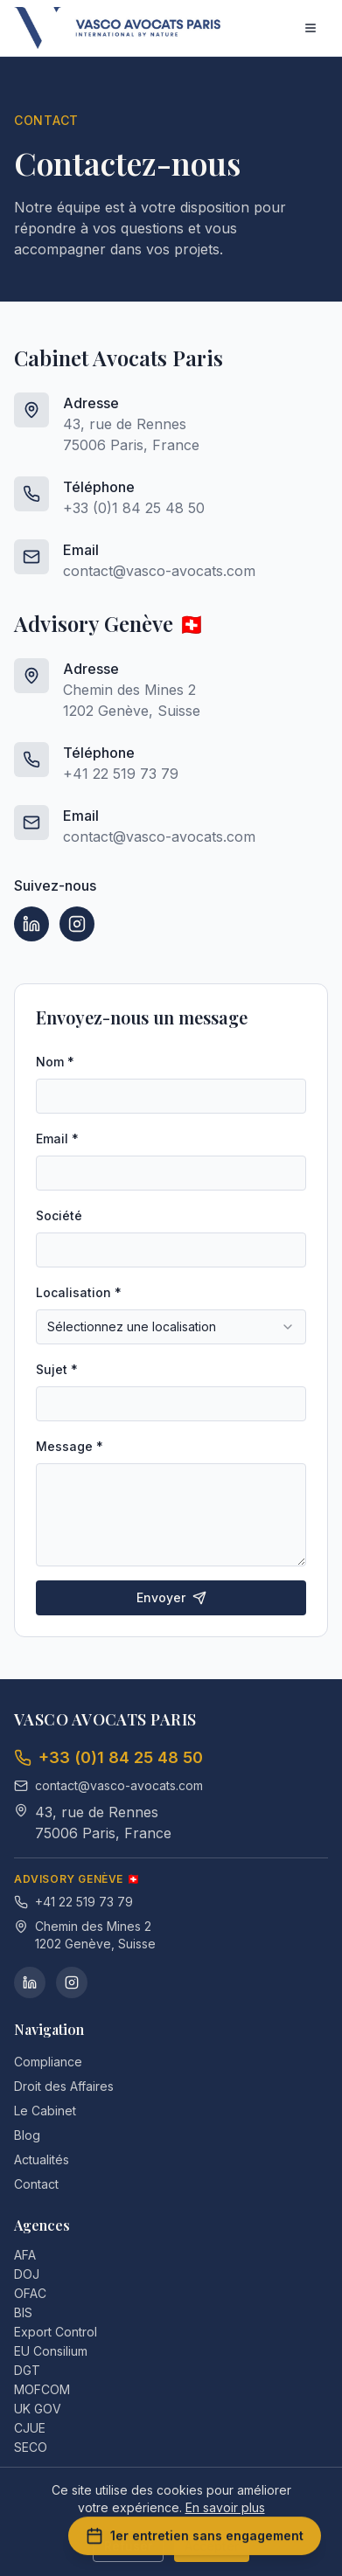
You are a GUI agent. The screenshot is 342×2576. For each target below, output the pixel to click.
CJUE (36, 2427)
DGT (34, 2370)
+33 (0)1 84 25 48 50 (134, 508)
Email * (57, 1138)
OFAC (37, 2293)
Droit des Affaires (64, 2086)
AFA (32, 2254)
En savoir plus (225, 2507)
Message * (69, 1446)
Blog (27, 2135)
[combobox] (171, 1326)
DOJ (33, 2274)
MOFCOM (49, 2389)
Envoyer (171, 1597)
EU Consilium (57, 2350)
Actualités (41, 2159)
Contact (36, 2184)
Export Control (62, 2331)
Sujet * (57, 1369)
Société (59, 1215)
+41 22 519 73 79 (120, 773)
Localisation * (79, 1292)
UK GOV (44, 2408)
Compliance (48, 2061)
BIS (30, 2312)
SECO (37, 2447)
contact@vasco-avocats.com (159, 571)
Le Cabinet (45, 2110)
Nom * (55, 1061)
